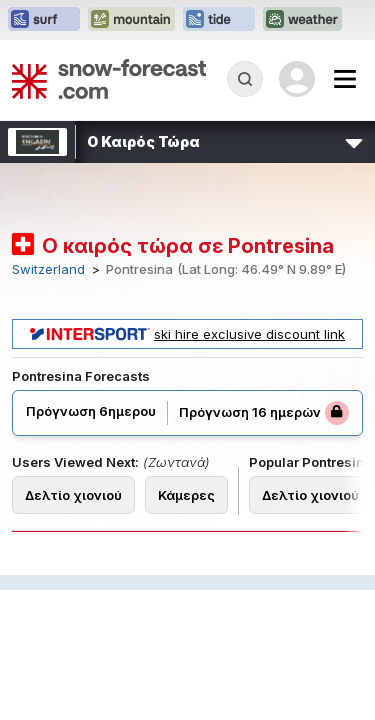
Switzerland (48, 269)
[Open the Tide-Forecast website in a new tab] (219, 20)
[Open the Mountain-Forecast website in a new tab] (131, 20)
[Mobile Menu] (345, 79)
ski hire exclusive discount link (187, 334)
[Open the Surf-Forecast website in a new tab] (44, 20)
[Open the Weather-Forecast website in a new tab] (302, 20)
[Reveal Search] (245, 79)
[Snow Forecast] (109, 79)
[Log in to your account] (297, 79)
